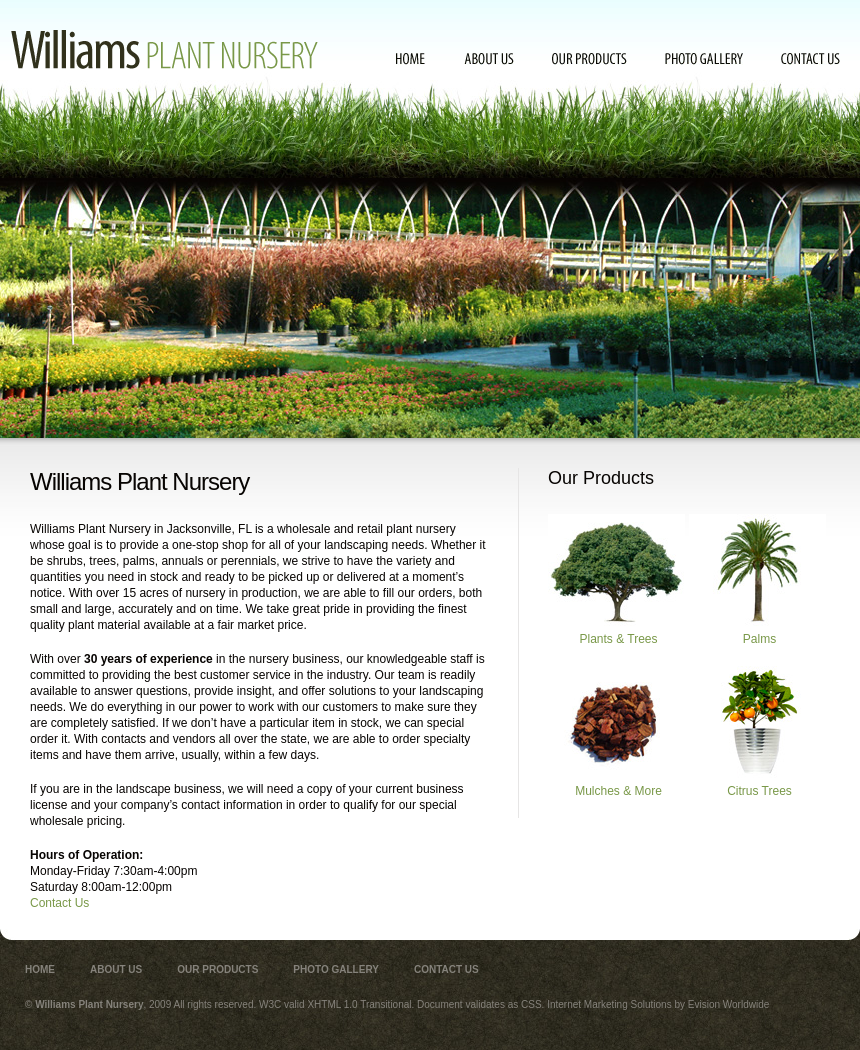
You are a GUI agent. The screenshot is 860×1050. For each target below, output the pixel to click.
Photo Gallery (704, 59)
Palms (757, 580)
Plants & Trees (616, 580)
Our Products (589, 59)
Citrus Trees (757, 732)
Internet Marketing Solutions (609, 1004)
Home (411, 59)
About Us (489, 59)
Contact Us (810, 59)
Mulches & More (616, 732)
